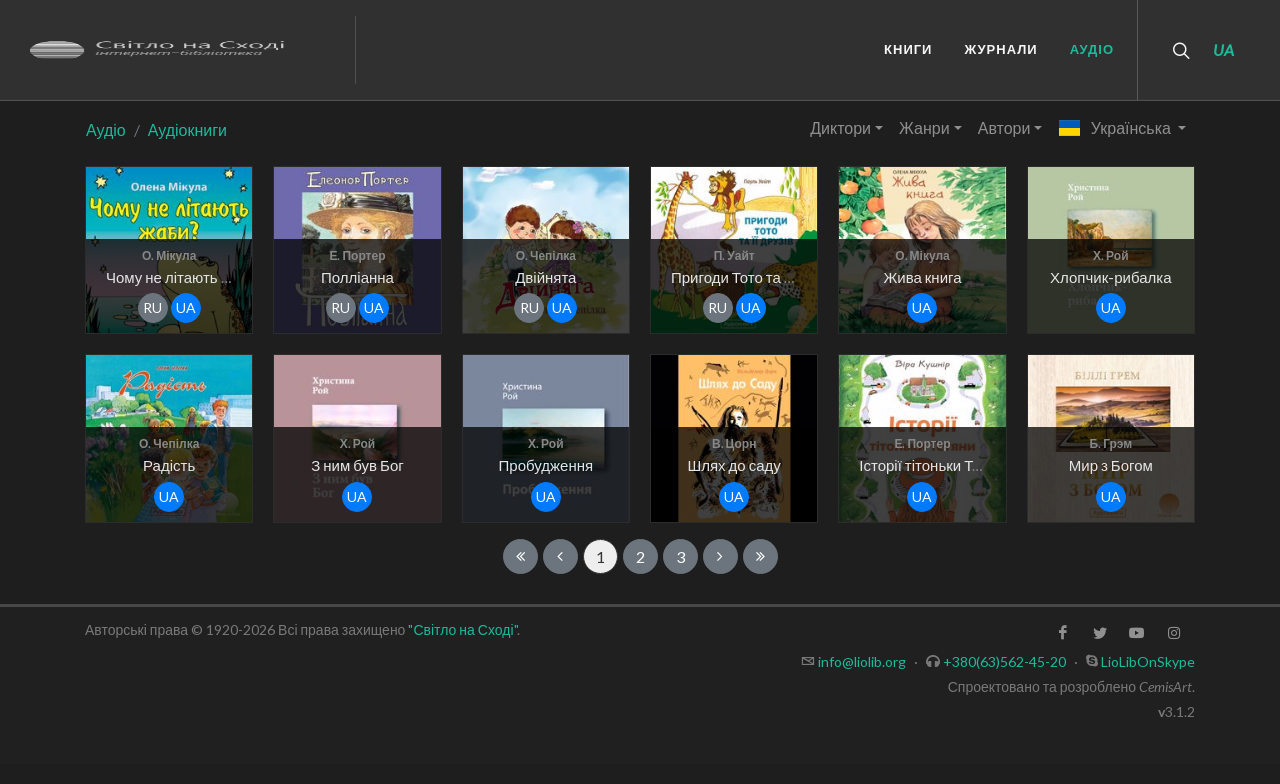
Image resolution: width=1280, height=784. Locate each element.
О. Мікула (169, 255)
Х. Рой (1110, 255)
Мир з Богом (1111, 465)
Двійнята (545, 277)
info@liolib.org (862, 661)
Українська (1115, 127)
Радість (169, 465)
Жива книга (922, 277)
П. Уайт (734, 255)
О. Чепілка (546, 255)
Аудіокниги (187, 129)
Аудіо (106, 129)
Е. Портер (357, 255)
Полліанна (357, 277)
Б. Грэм (1111, 443)
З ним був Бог (357, 465)
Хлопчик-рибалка (1110, 277)
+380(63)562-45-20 (1004, 661)
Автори (1004, 127)
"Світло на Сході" (462, 629)
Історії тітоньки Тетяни (935, 465)
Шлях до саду (733, 465)
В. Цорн (734, 443)
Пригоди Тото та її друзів (754, 277)
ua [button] (186, 307)
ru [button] (152, 307)
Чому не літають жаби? (184, 277)
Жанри (924, 127)
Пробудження (546, 465)
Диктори (840, 127)
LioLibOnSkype (1148, 661)
